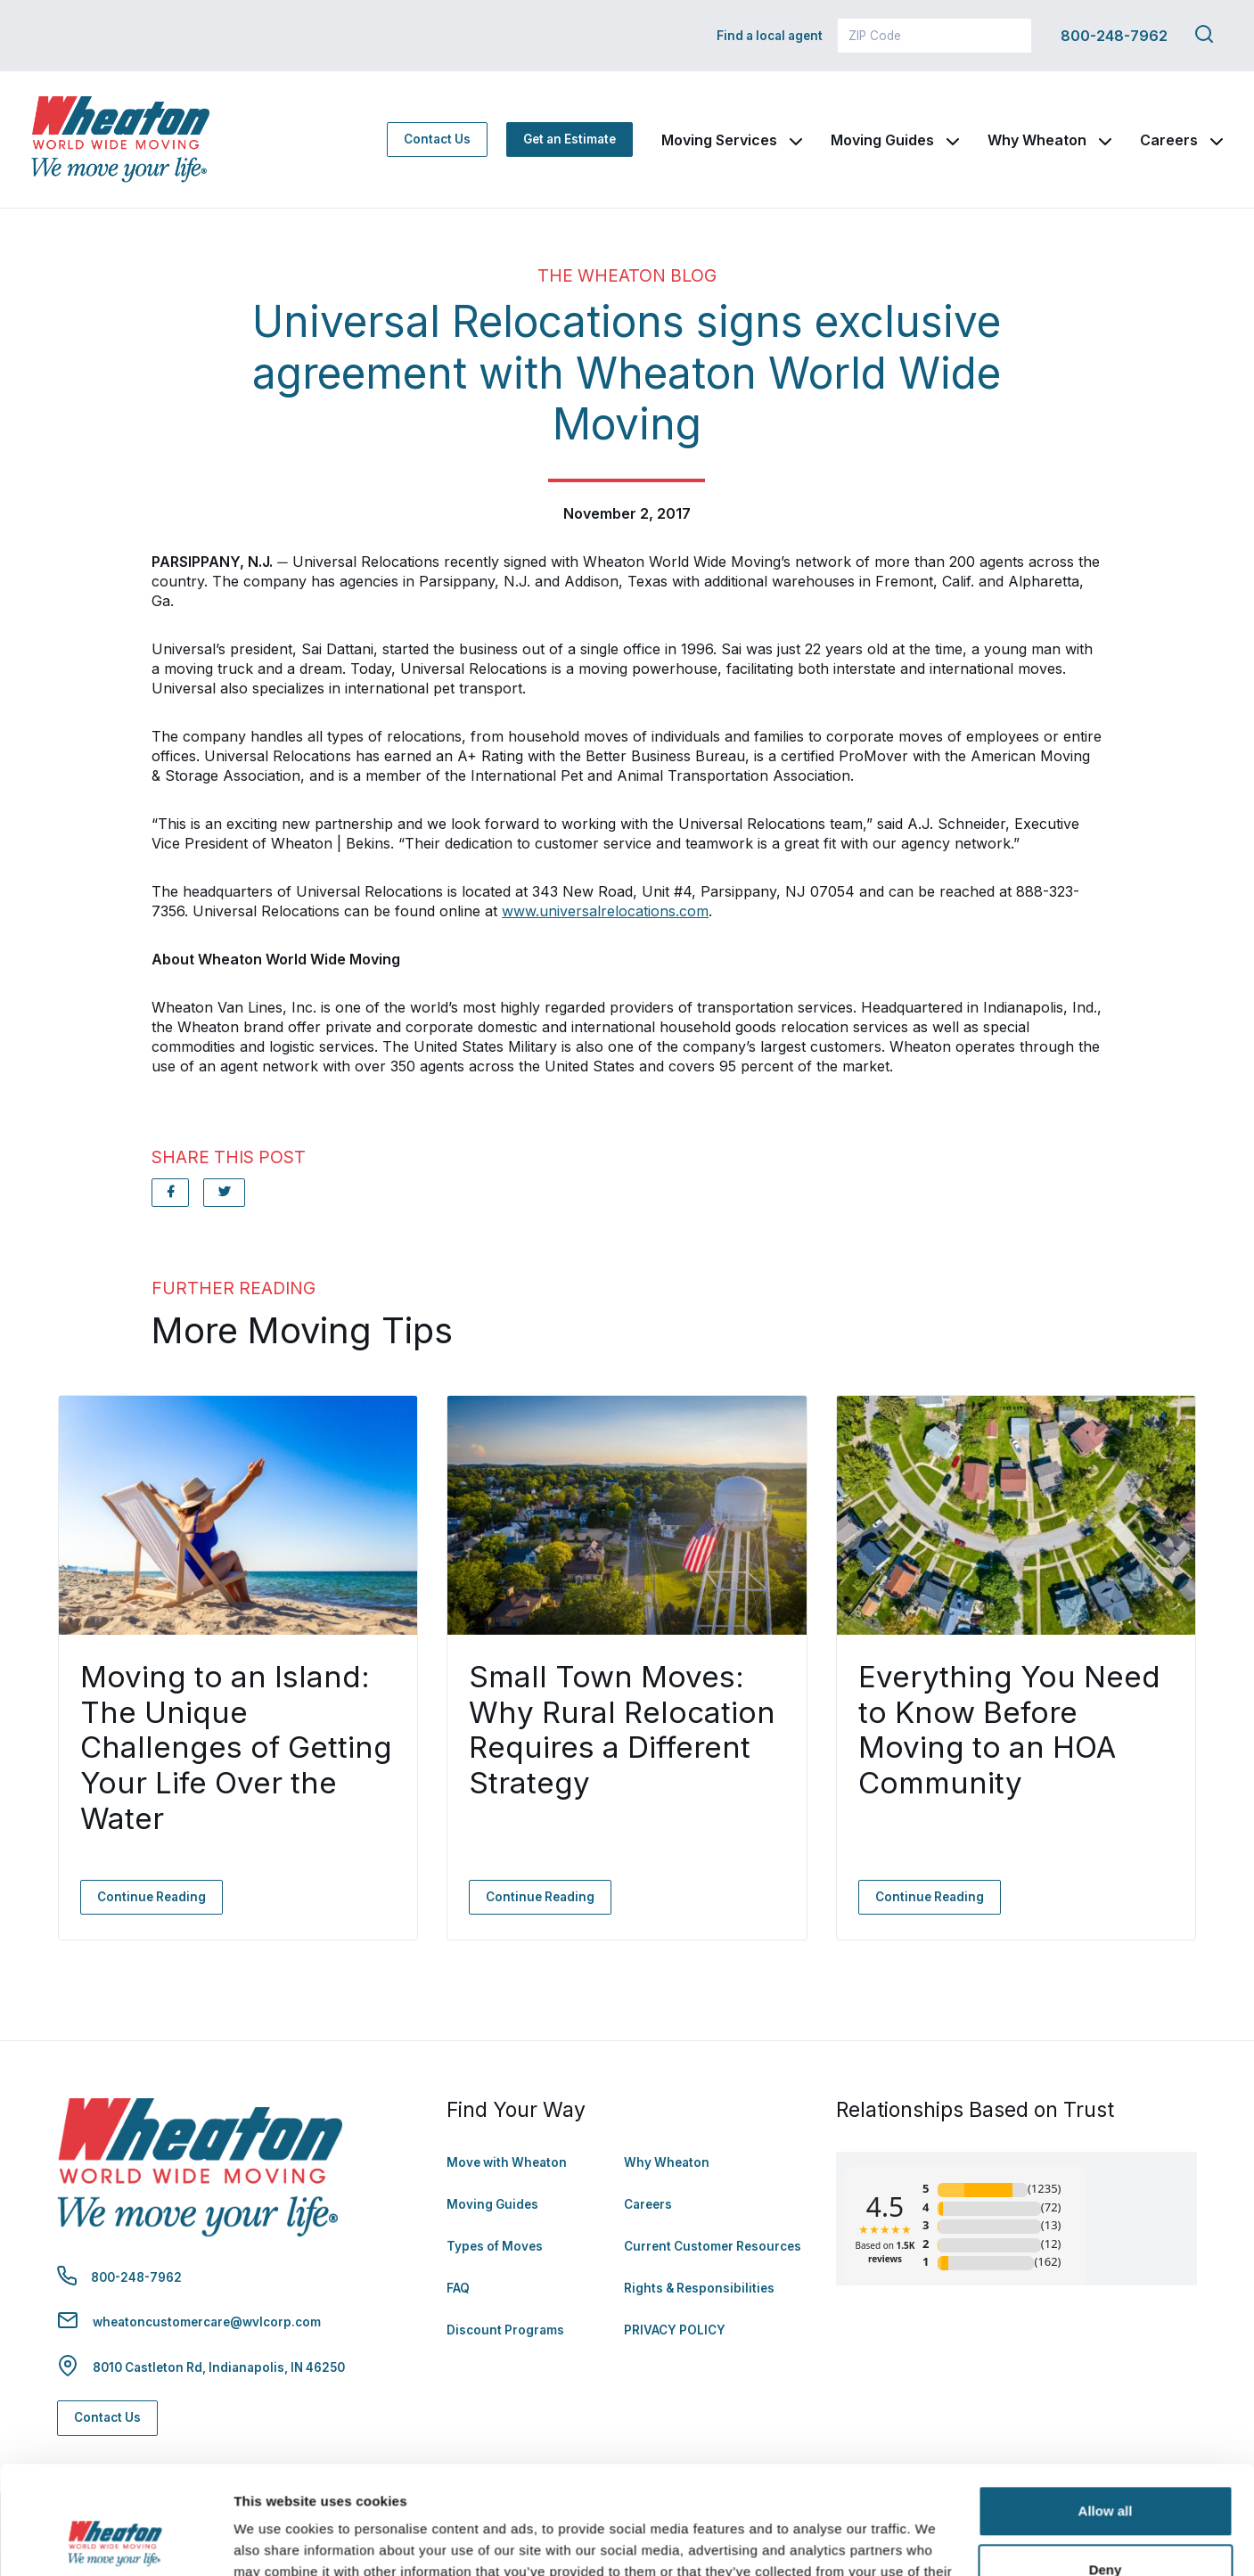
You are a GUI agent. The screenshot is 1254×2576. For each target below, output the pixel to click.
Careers (1169, 140)
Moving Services (719, 140)
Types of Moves (495, 2246)
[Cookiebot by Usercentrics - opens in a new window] (115, 2541)
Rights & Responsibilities (699, 2288)
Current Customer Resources (712, 2246)
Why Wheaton (1037, 140)
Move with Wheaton (507, 2162)
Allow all (1105, 2409)
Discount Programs (505, 2330)
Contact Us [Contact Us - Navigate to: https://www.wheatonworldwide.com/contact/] (437, 139)
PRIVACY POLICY (674, 2330)
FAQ (458, 2288)
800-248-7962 (1114, 36)
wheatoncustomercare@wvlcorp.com (207, 2322)
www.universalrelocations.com (605, 911)
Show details (275, 2540)
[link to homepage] (120, 139)
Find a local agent (770, 36)
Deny (1105, 2467)
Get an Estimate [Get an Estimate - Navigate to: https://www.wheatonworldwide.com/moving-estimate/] (569, 139)
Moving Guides (882, 140)
